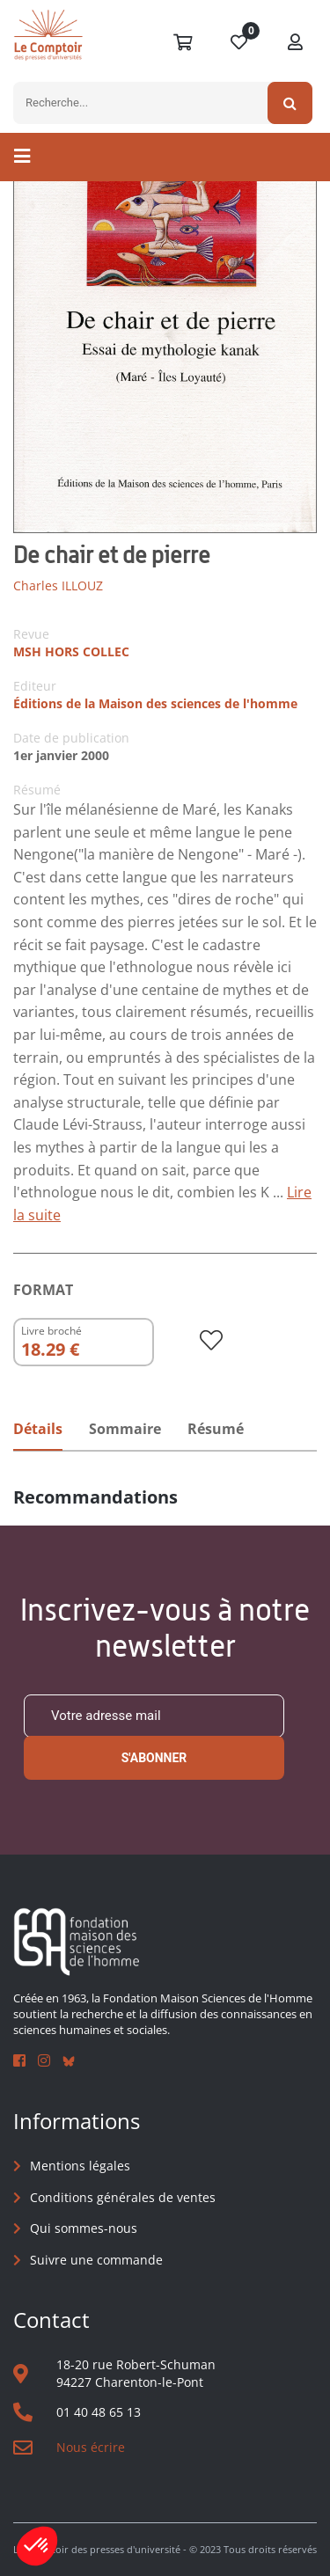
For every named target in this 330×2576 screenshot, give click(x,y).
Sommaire (125, 1428)
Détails (37, 1428)
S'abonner (154, 1758)
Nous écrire (90, 2447)
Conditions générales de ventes (123, 2197)
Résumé (215, 1428)
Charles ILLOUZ (58, 585)
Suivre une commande (96, 2259)
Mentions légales (80, 2165)
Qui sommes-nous (83, 2228)
